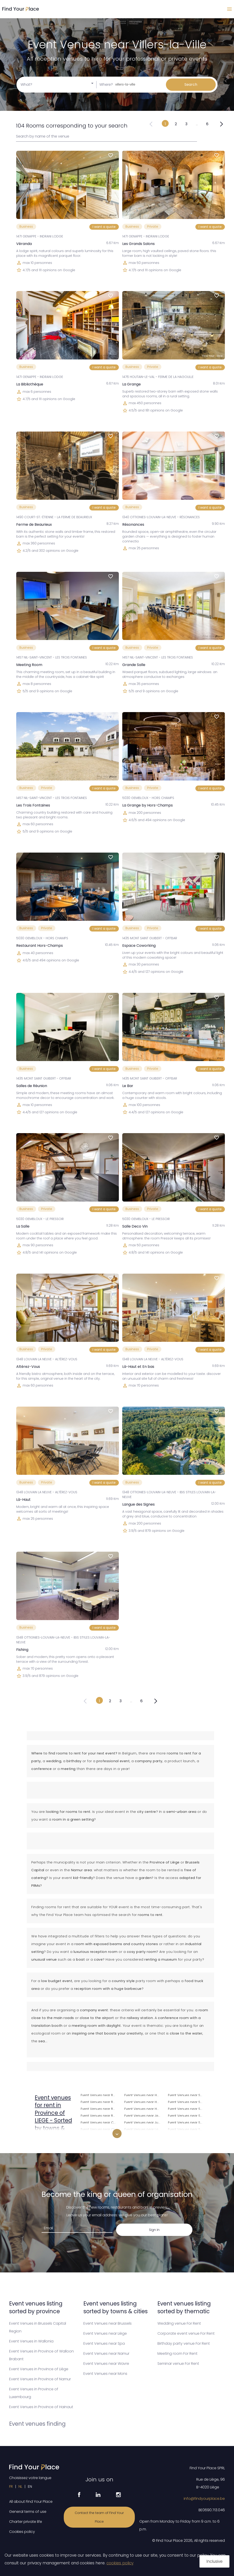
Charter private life (25, 2521)
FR (11, 2486)
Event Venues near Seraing (187, 2115)
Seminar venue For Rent (178, 2363)
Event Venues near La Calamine (143, 2128)
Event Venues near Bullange (100, 2094)
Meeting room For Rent (177, 2353)
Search (190, 84)
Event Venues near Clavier (100, 2128)
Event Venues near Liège (143, 2135)
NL (20, 2486)
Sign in (154, 2229)
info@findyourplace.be (204, 2498)
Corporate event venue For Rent (186, 2333)
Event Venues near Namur (106, 2353)
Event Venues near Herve (143, 2101)
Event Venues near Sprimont (187, 2135)
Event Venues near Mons (105, 2373)
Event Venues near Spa (186, 2128)
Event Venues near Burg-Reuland (100, 2108)
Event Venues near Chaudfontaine (100, 2122)
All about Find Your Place (31, 2501)
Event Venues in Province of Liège (38, 2369)
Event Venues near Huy (142, 2108)
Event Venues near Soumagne (187, 2122)
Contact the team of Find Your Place (99, 2517)
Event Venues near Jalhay (143, 2115)
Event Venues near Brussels (107, 2323)
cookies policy (119, 2563)
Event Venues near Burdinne (100, 2101)
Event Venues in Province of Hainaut (41, 2406)
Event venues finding (37, 2424)
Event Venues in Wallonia (31, 2341)
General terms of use (27, 2511)
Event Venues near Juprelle (143, 2122)
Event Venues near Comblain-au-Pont (100, 2135)
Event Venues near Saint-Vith (187, 2108)
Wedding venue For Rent (179, 2323)
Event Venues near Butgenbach (100, 2115)
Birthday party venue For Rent (183, 2343)
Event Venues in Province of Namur (40, 2379)
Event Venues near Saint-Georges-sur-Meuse (187, 2094)
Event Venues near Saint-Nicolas (187, 2101)
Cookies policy (22, 2531)
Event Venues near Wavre (106, 2363)
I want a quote (104, 226)
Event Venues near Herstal (143, 2094)
